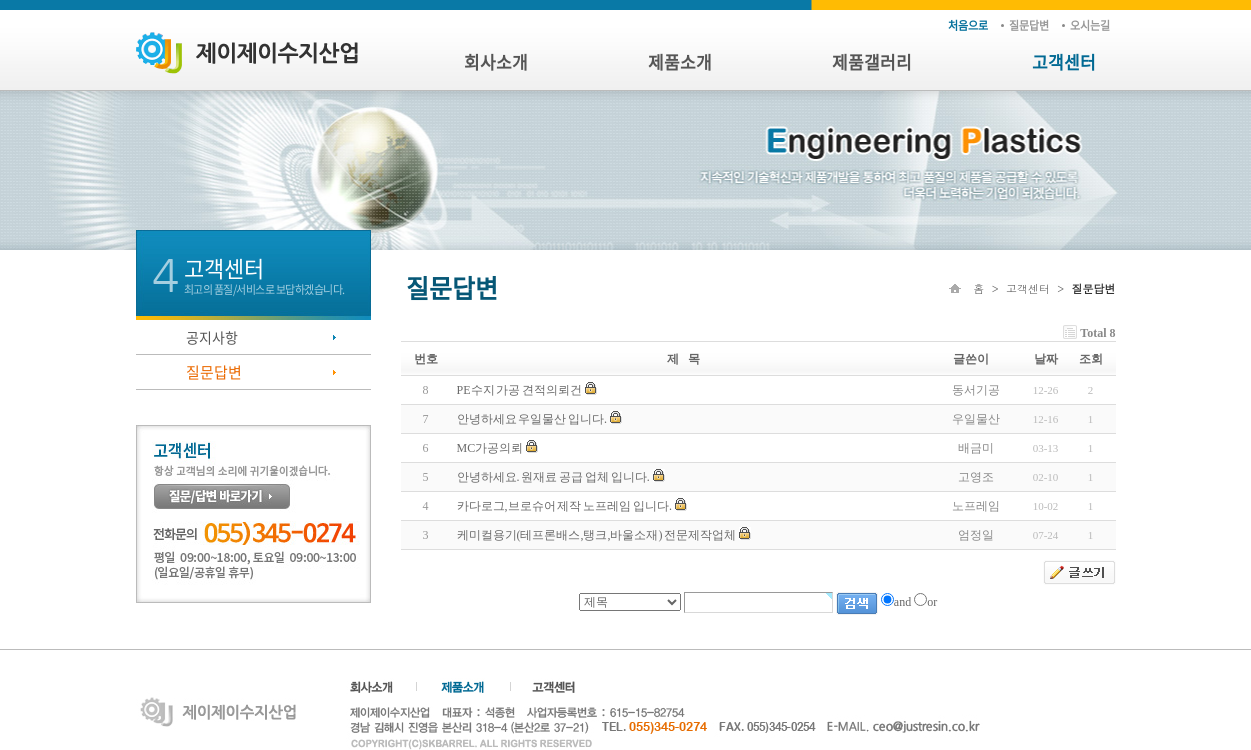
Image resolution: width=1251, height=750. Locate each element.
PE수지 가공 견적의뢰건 (520, 390)
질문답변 (1029, 25)
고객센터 (1064, 61)
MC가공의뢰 (490, 448)
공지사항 (212, 337)
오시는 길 (1090, 25)
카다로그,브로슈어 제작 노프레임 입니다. (564, 506)
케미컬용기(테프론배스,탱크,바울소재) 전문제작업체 (597, 535)
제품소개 (680, 61)
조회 (1091, 359)
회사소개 (496, 61)
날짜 (1046, 359)
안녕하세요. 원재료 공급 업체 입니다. (553, 477)
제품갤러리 (872, 61)
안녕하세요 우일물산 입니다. (532, 419)
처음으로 (968, 25)
